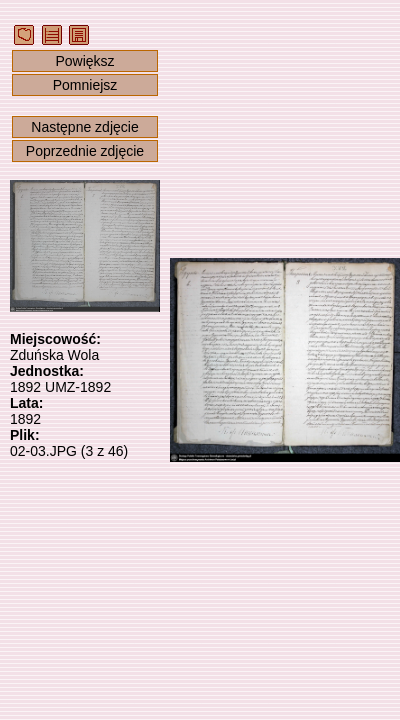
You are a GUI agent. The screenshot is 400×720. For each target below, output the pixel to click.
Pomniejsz (85, 85)
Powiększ (84, 61)
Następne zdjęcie (84, 127)
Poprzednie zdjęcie (85, 151)
